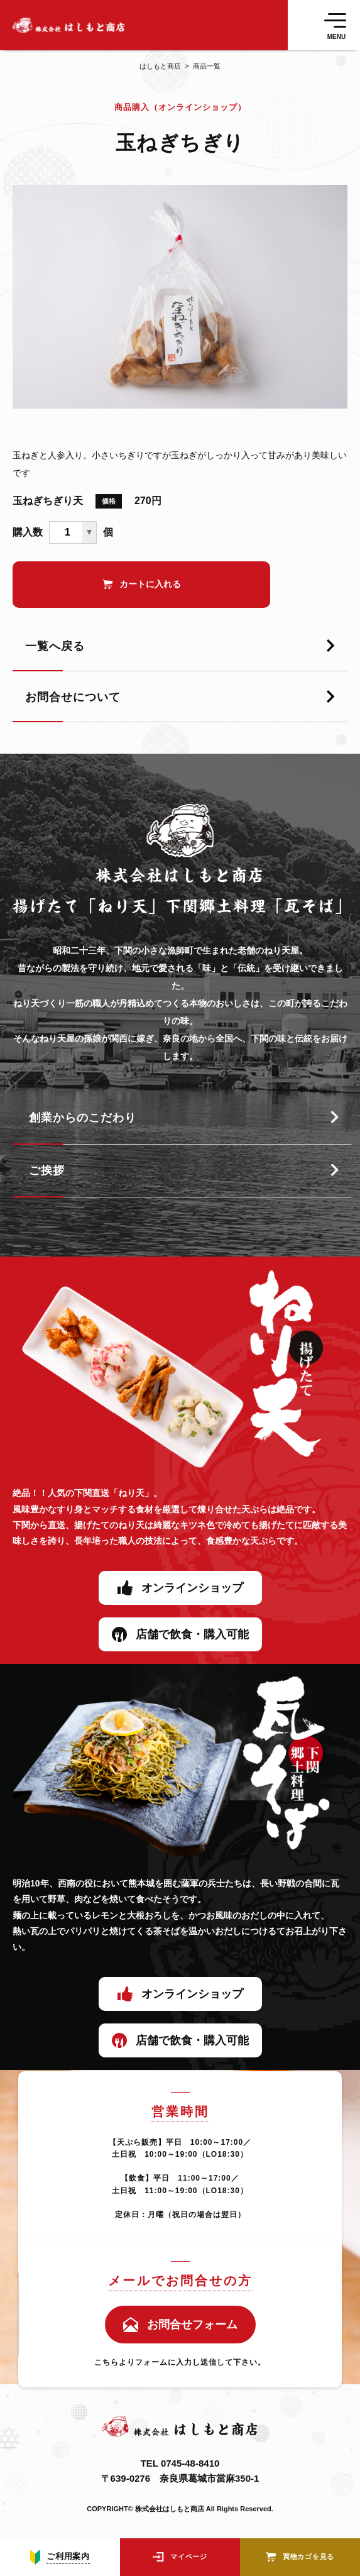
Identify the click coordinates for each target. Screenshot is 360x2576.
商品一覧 (201, 66)
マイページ (188, 2556)
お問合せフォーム (192, 2324)
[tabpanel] (180, 297)
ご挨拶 (47, 1170)
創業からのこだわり (82, 1117)
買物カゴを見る (308, 2556)
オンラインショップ (192, 1588)
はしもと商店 (160, 66)
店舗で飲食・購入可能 (192, 1634)
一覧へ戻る (55, 646)
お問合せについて (73, 697)
